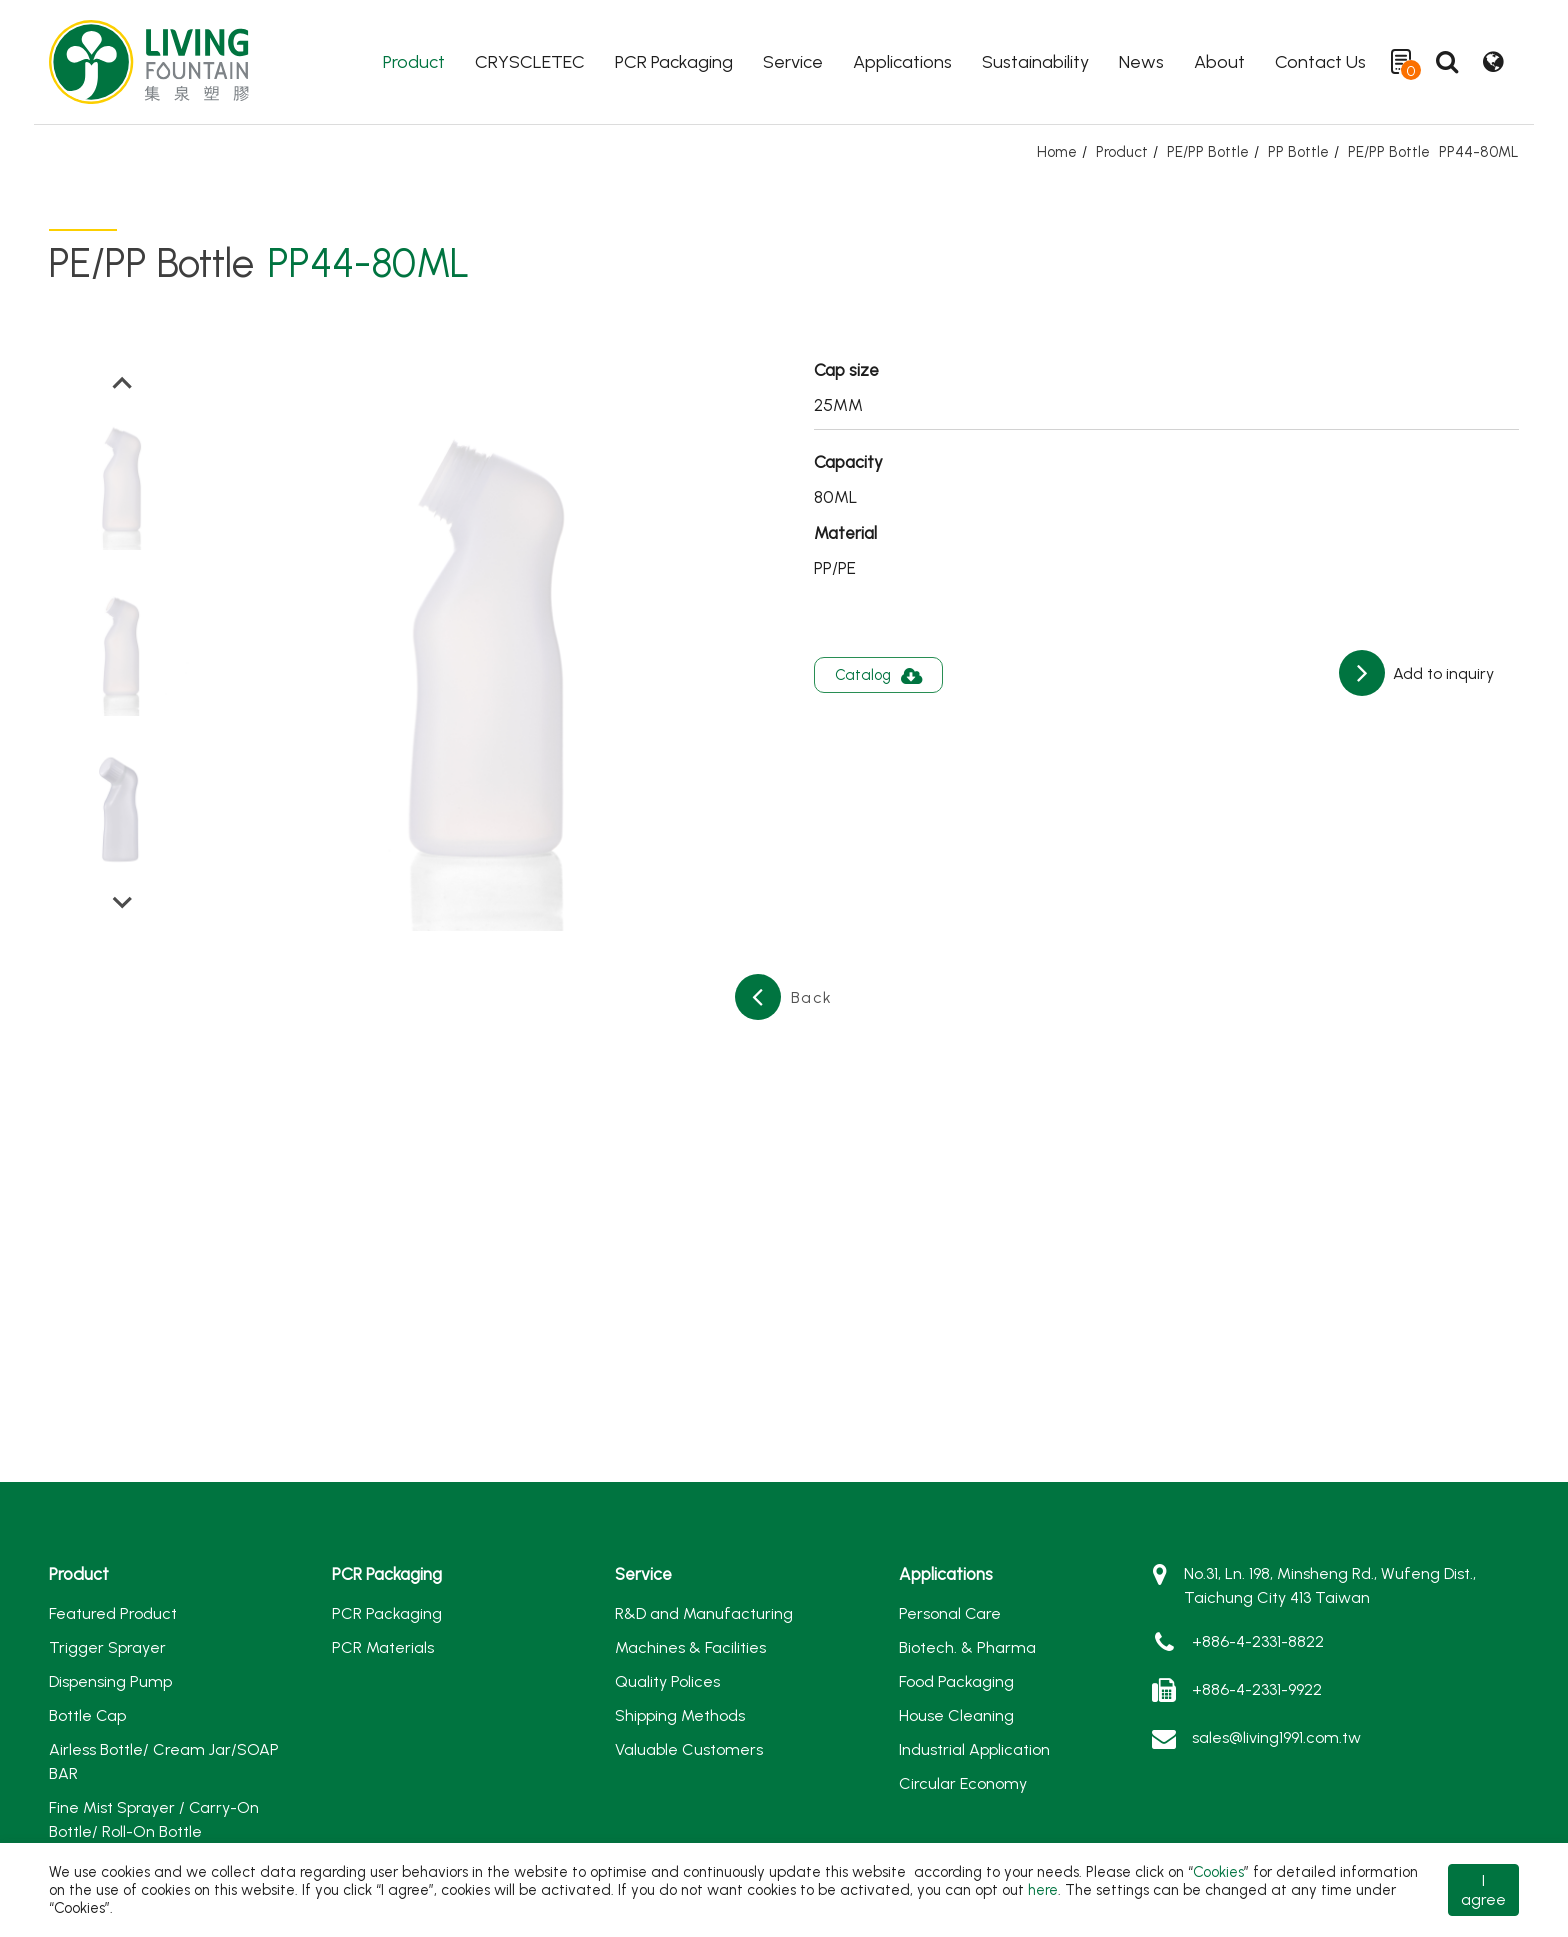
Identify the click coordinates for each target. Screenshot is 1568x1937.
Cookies (1218, 1872)
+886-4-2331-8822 (1258, 1641)
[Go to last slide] (123, 384)
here (1043, 1890)
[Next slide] (123, 901)
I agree (1483, 1890)
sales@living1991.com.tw (1276, 1737)
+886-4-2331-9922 (1257, 1689)
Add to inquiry (1441, 673)
